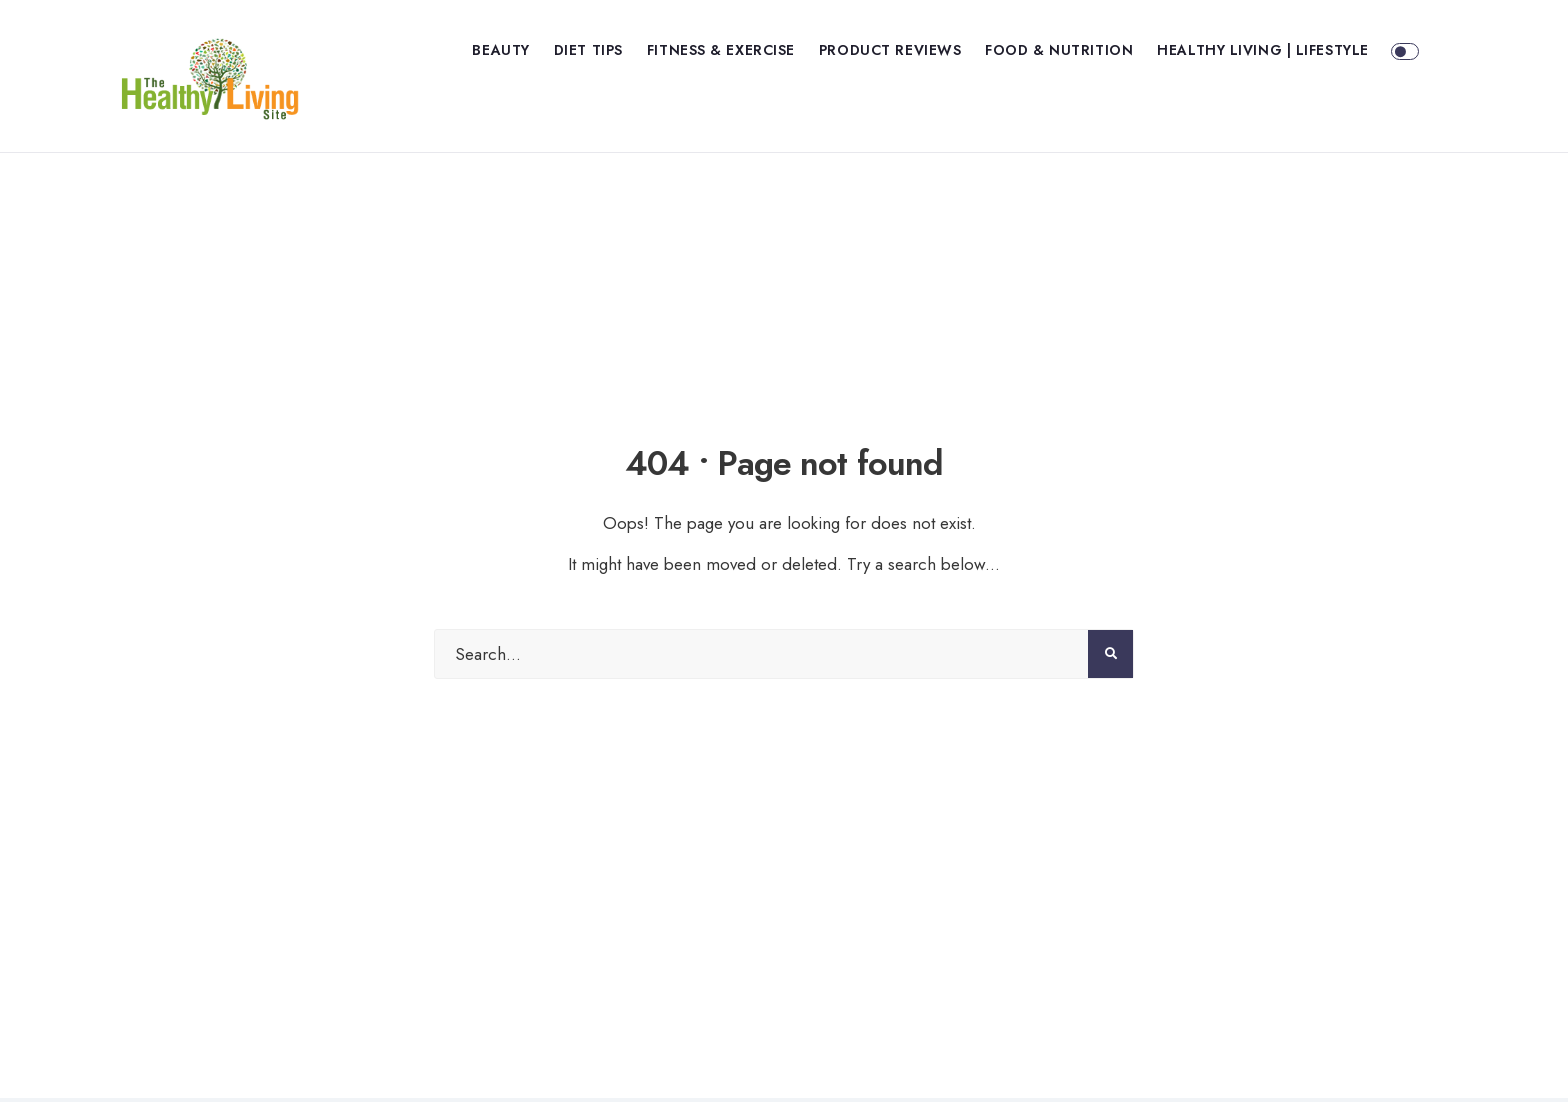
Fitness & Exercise (721, 50)
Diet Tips (588, 50)
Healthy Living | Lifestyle (1263, 50)
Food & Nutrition (1059, 50)
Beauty (500, 50)
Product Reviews (890, 50)
